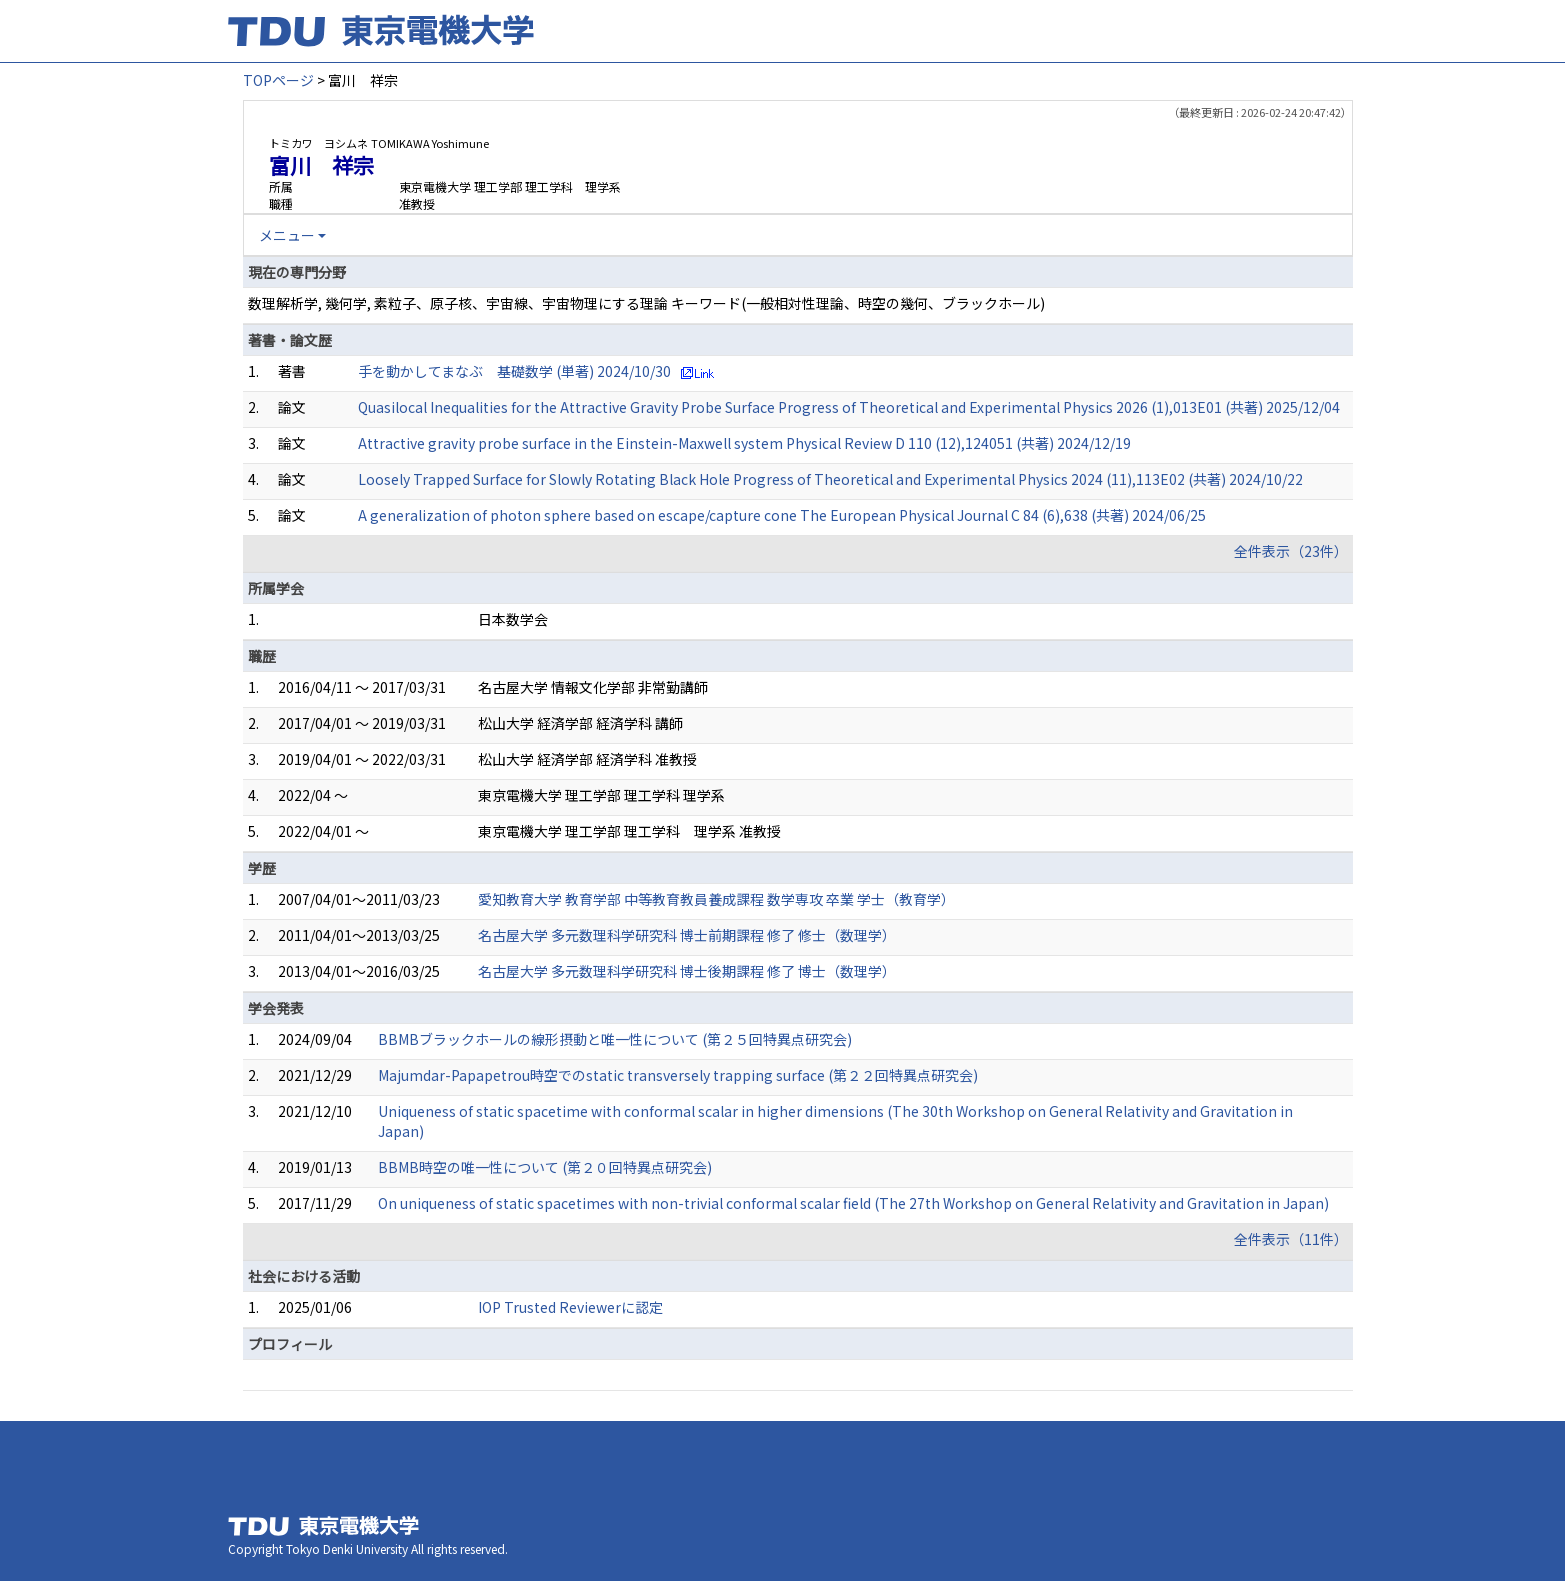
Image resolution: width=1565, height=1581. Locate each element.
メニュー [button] (287, 235)
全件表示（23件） (1291, 551)
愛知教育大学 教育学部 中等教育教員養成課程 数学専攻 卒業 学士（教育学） (716, 899)
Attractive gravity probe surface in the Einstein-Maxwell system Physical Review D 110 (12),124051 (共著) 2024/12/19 (744, 443)
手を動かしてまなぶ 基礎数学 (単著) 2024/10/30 (514, 371)
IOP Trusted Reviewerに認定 (570, 1307)
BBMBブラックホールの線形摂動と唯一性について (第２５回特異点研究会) (615, 1039)
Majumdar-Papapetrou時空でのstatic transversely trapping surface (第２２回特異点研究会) (678, 1075)
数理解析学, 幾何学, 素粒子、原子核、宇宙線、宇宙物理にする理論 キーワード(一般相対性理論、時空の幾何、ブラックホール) (646, 303)
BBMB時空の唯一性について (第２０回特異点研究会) (545, 1167)
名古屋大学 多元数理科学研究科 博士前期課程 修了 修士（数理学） (687, 935)
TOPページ (278, 80)
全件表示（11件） (1291, 1239)
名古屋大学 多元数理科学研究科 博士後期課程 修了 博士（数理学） (687, 971)
